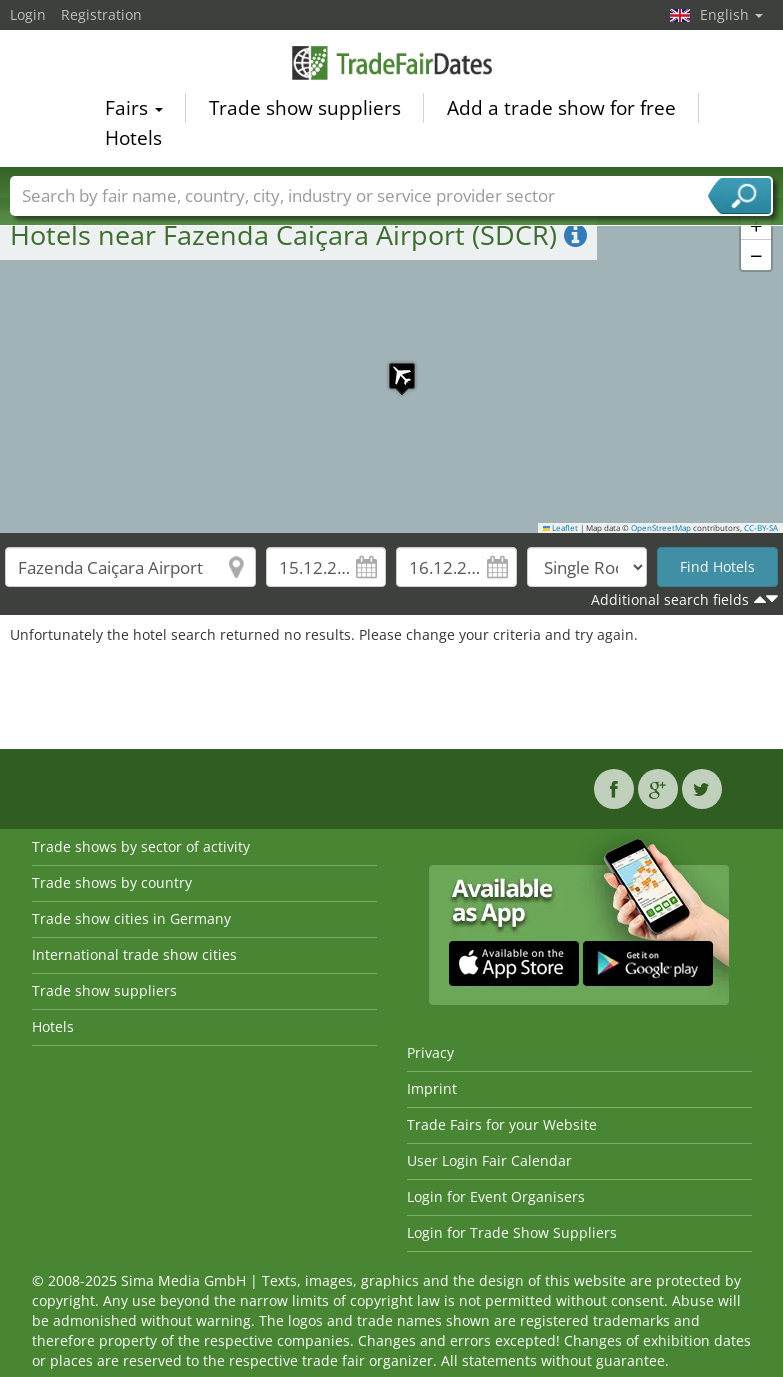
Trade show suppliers (305, 110)
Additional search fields (670, 599)
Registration (101, 14)
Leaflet (561, 528)
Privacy (430, 1052)
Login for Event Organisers (496, 1196)
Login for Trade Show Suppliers (512, 1232)
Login (28, 14)
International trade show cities (134, 954)
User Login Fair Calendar (489, 1160)
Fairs (134, 110)
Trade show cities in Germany (131, 918)
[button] (392, 366)
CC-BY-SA (761, 528)
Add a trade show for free (561, 110)
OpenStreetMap (661, 528)
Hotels (133, 140)
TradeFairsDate (392, 65)
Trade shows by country (112, 882)
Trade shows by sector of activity (141, 846)
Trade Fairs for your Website (502, 1124)
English (731, 14)
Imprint (432, 1088)
